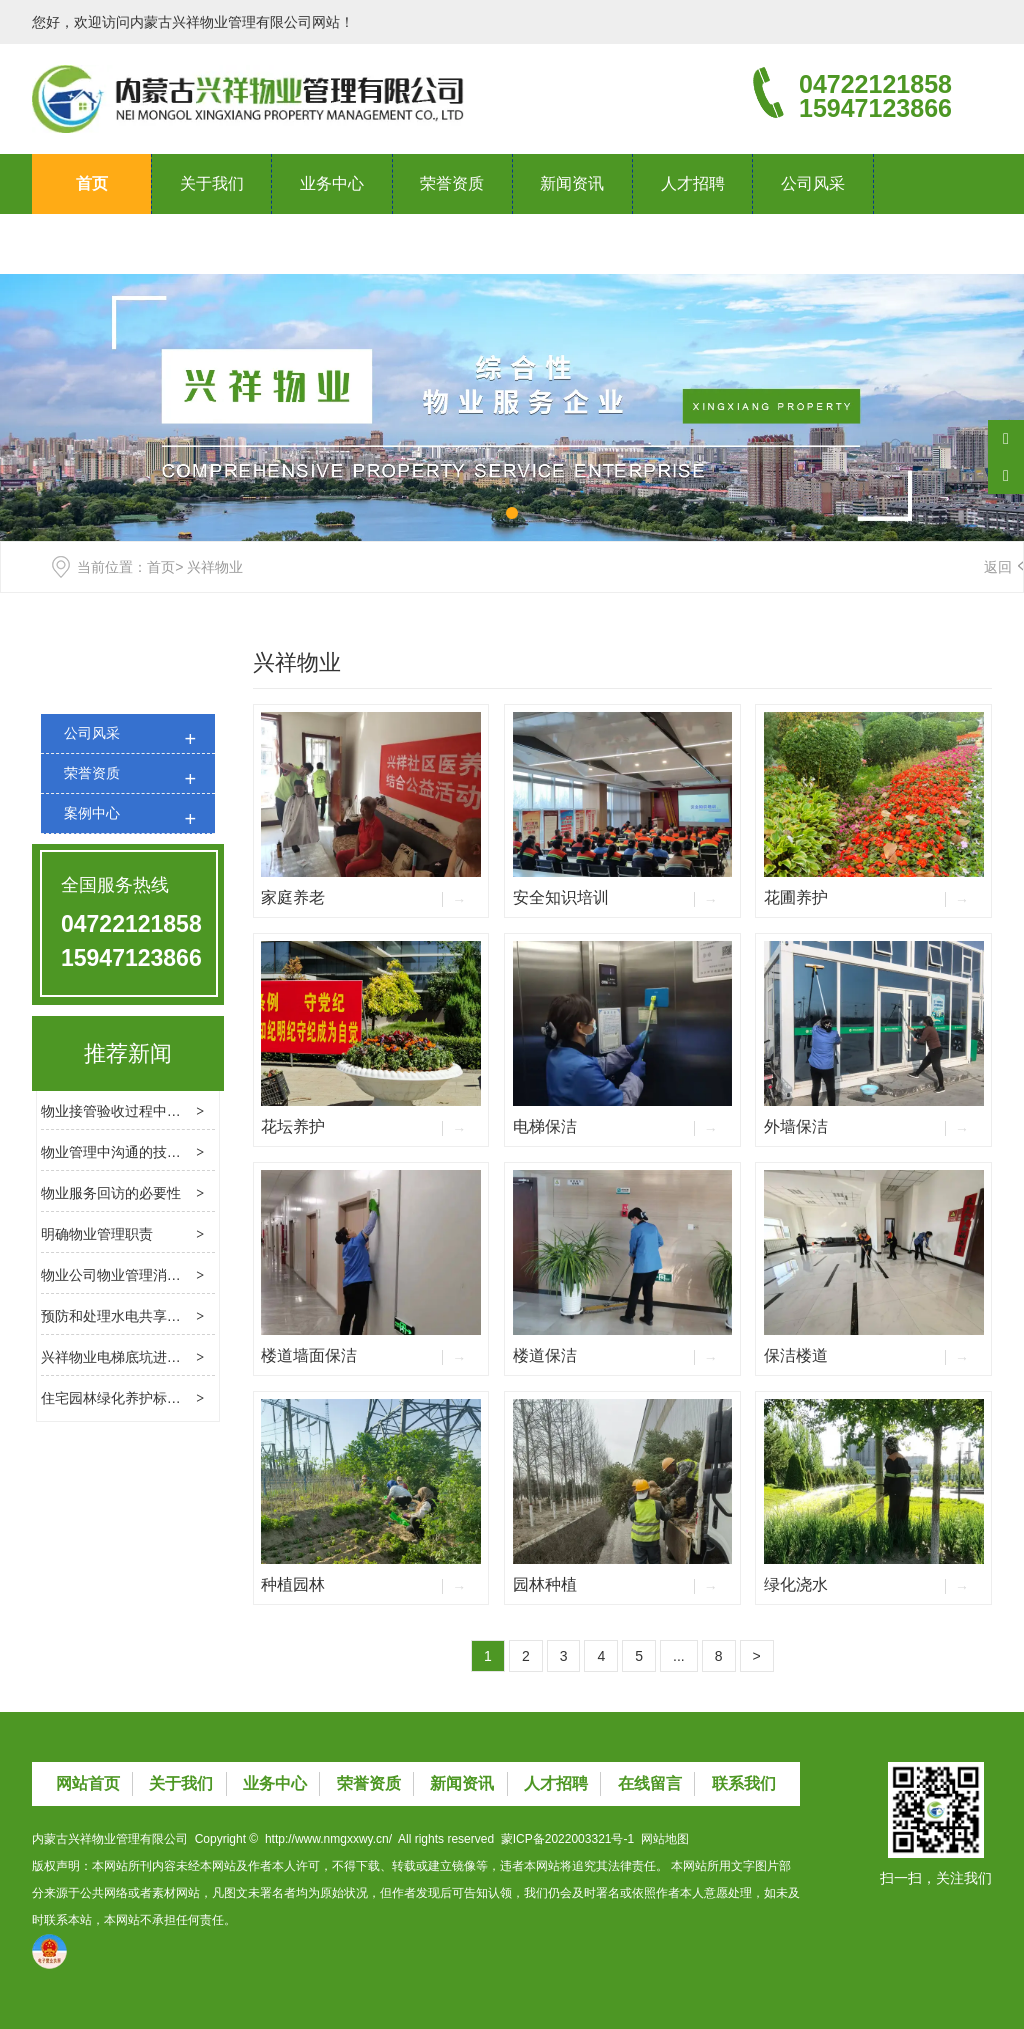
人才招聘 (693, 183)
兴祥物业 (297, 662)
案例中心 (92, 813)
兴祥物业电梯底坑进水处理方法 (139, 1357)
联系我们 (92, 243)
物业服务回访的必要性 (111, 1193)
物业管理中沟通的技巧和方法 (132, 1152)
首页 (92, 183)
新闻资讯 (572, 183)
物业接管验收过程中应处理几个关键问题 (167, 1111)
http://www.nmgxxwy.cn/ (328, 1839)
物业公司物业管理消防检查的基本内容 (160, 1275)
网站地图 (665, 1839)
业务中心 (332, 183)
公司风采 (813, 183)
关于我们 (212, 183)
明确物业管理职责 (97, 1234)
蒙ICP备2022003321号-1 (567, 1839)
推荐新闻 (128, 1053)
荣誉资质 (452, 183)
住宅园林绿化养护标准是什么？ (139, 1398)
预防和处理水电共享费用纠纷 (132, 1316)
